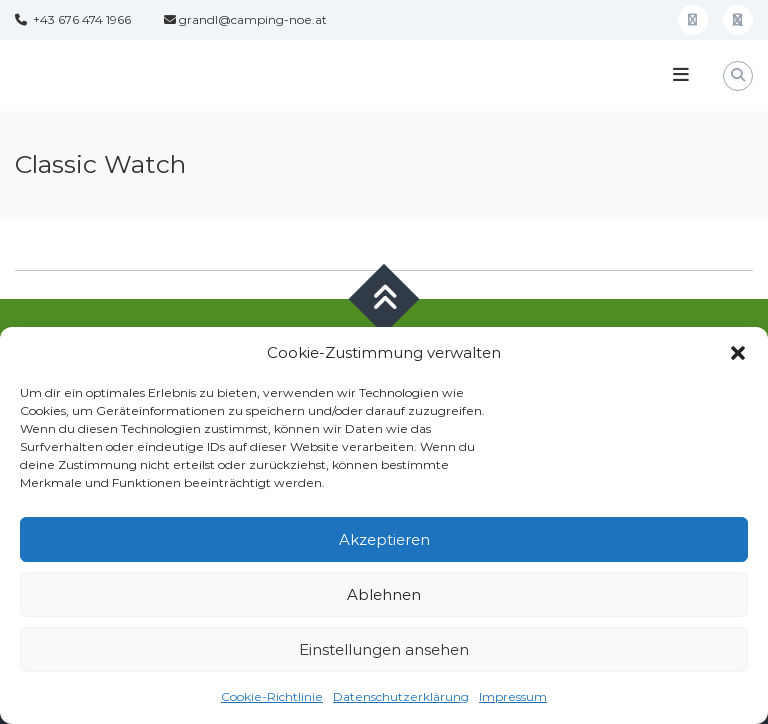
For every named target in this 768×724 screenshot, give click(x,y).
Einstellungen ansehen (384, 649)
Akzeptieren (384, 539)
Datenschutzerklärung (401, 696)
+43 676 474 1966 (73, 19)
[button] (738, 353)
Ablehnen (384, 594)
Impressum (513, 696)
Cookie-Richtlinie (272, 696)
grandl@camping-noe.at (245, 19)
